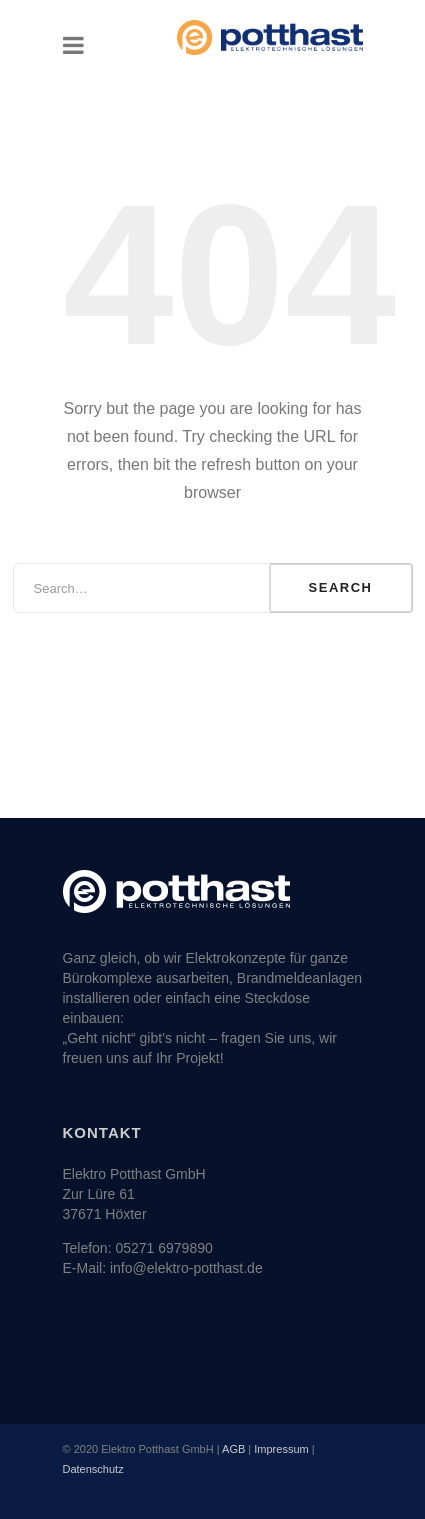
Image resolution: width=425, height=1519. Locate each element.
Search (341, 587)
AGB (233, 1449)
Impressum (281, 1449)
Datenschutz (93, 1469)
